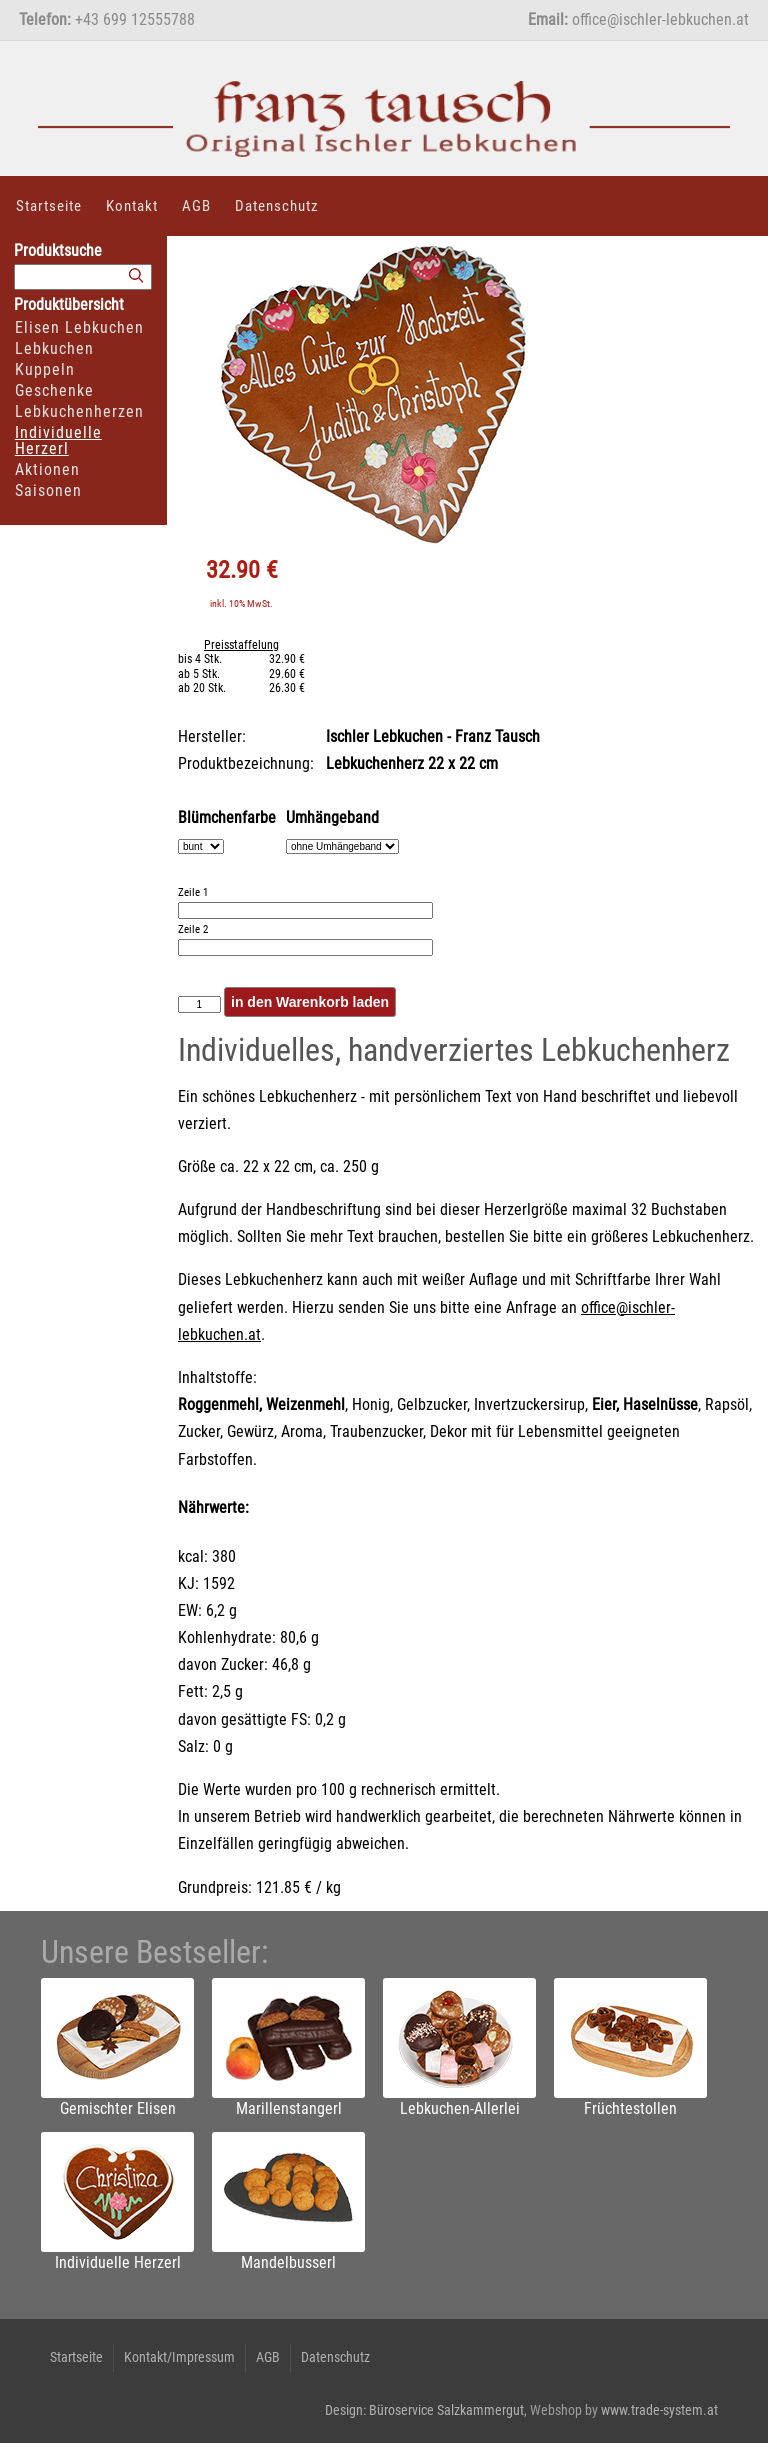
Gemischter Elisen (118, 2108)
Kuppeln (45, 369)
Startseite (49, 206)
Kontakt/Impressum (179, 2357)
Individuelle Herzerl (58, 440)
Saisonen (48, 490)
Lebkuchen (54, 348)
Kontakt (132, 206)
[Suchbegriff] (83, 277)
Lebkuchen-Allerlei (460, 2108)
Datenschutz (277, 206)
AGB (196, 206)
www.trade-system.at (659, 2410)
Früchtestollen (630, 2108)
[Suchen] (136, 276)
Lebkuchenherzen (79, 411)
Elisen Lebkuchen (79, 327)
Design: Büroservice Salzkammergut (424, 2410)
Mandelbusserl (288, 2262)
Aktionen (47, 469)
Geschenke (54, 390)
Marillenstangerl (289, 2108)
